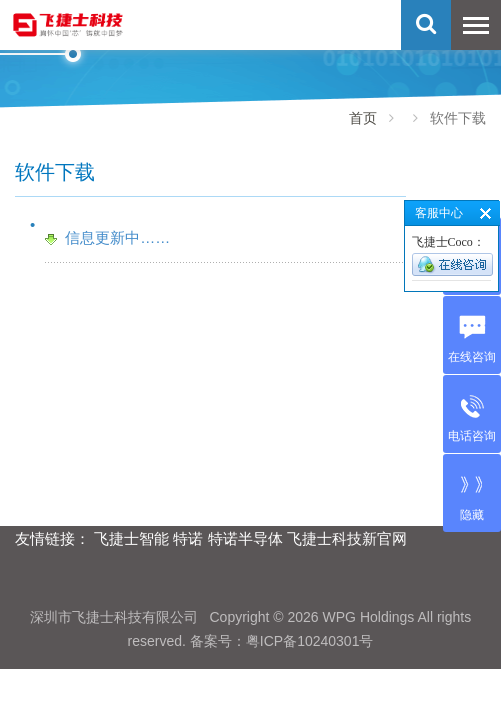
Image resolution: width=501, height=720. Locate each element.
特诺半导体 (245, 538)
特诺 (188, 538)
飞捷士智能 (131, 538)
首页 (363, 118)
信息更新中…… (117, 237)
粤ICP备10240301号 (310, 641)
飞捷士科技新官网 (347, 538)
